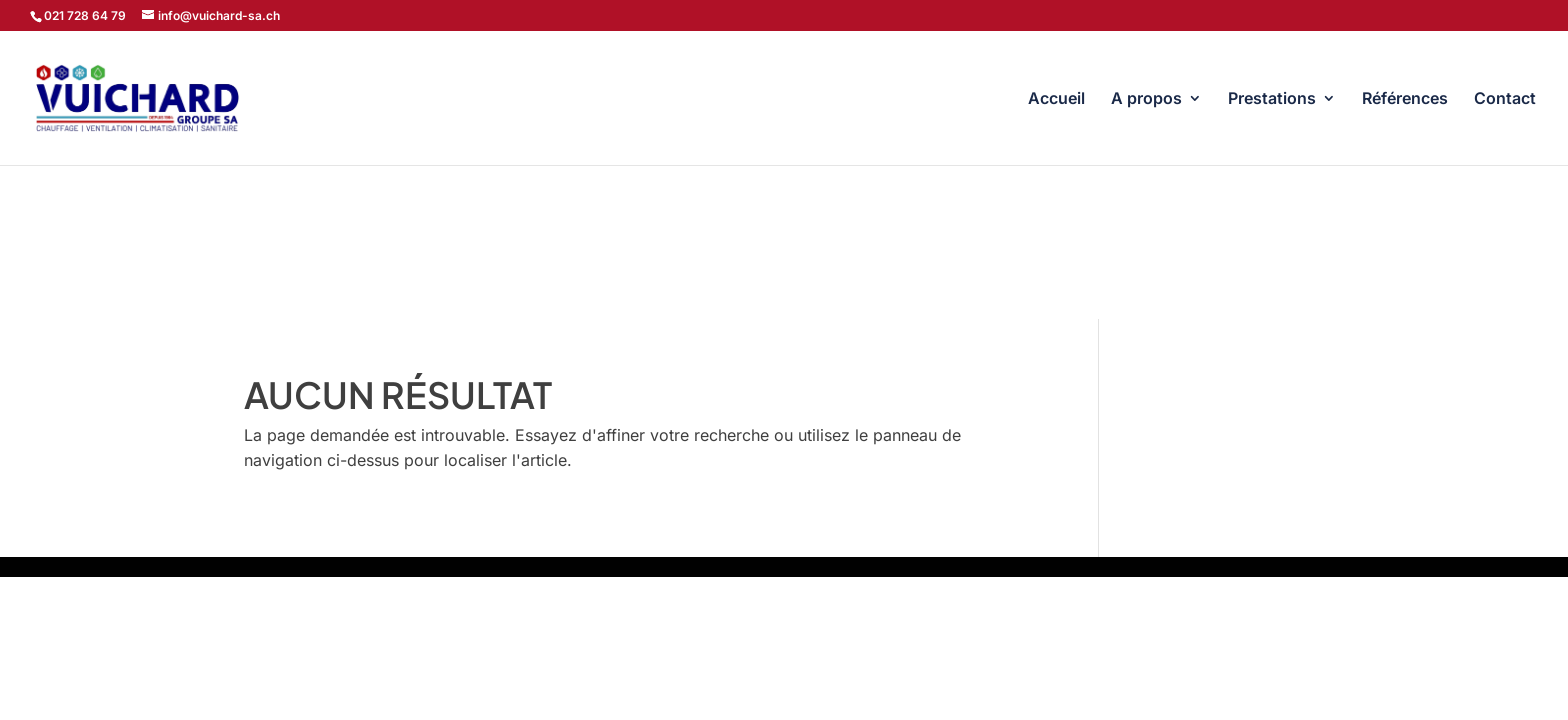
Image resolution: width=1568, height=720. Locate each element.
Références (1405, 99)
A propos (1146, 99)
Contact (1505, 99)
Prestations (1272, 99)
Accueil (1056, 99)
